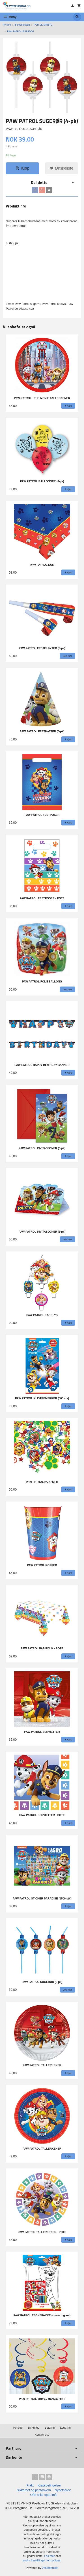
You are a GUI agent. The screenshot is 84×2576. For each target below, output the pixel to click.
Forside (7, 24)
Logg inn (65, 2427)
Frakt (30, 2485)
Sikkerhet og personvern (34, 2490)
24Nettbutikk (50, 2567)
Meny (10, 17)
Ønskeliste (61, 168)
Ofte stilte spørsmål (43, 2495)
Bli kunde (33, 2427)
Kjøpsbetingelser (49, 2485)
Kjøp (22, 168)
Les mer (50, 2556)
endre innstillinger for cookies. (42, 2560)
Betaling (50, 2427)
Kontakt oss (42, 2434)
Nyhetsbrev (63, 2490)
